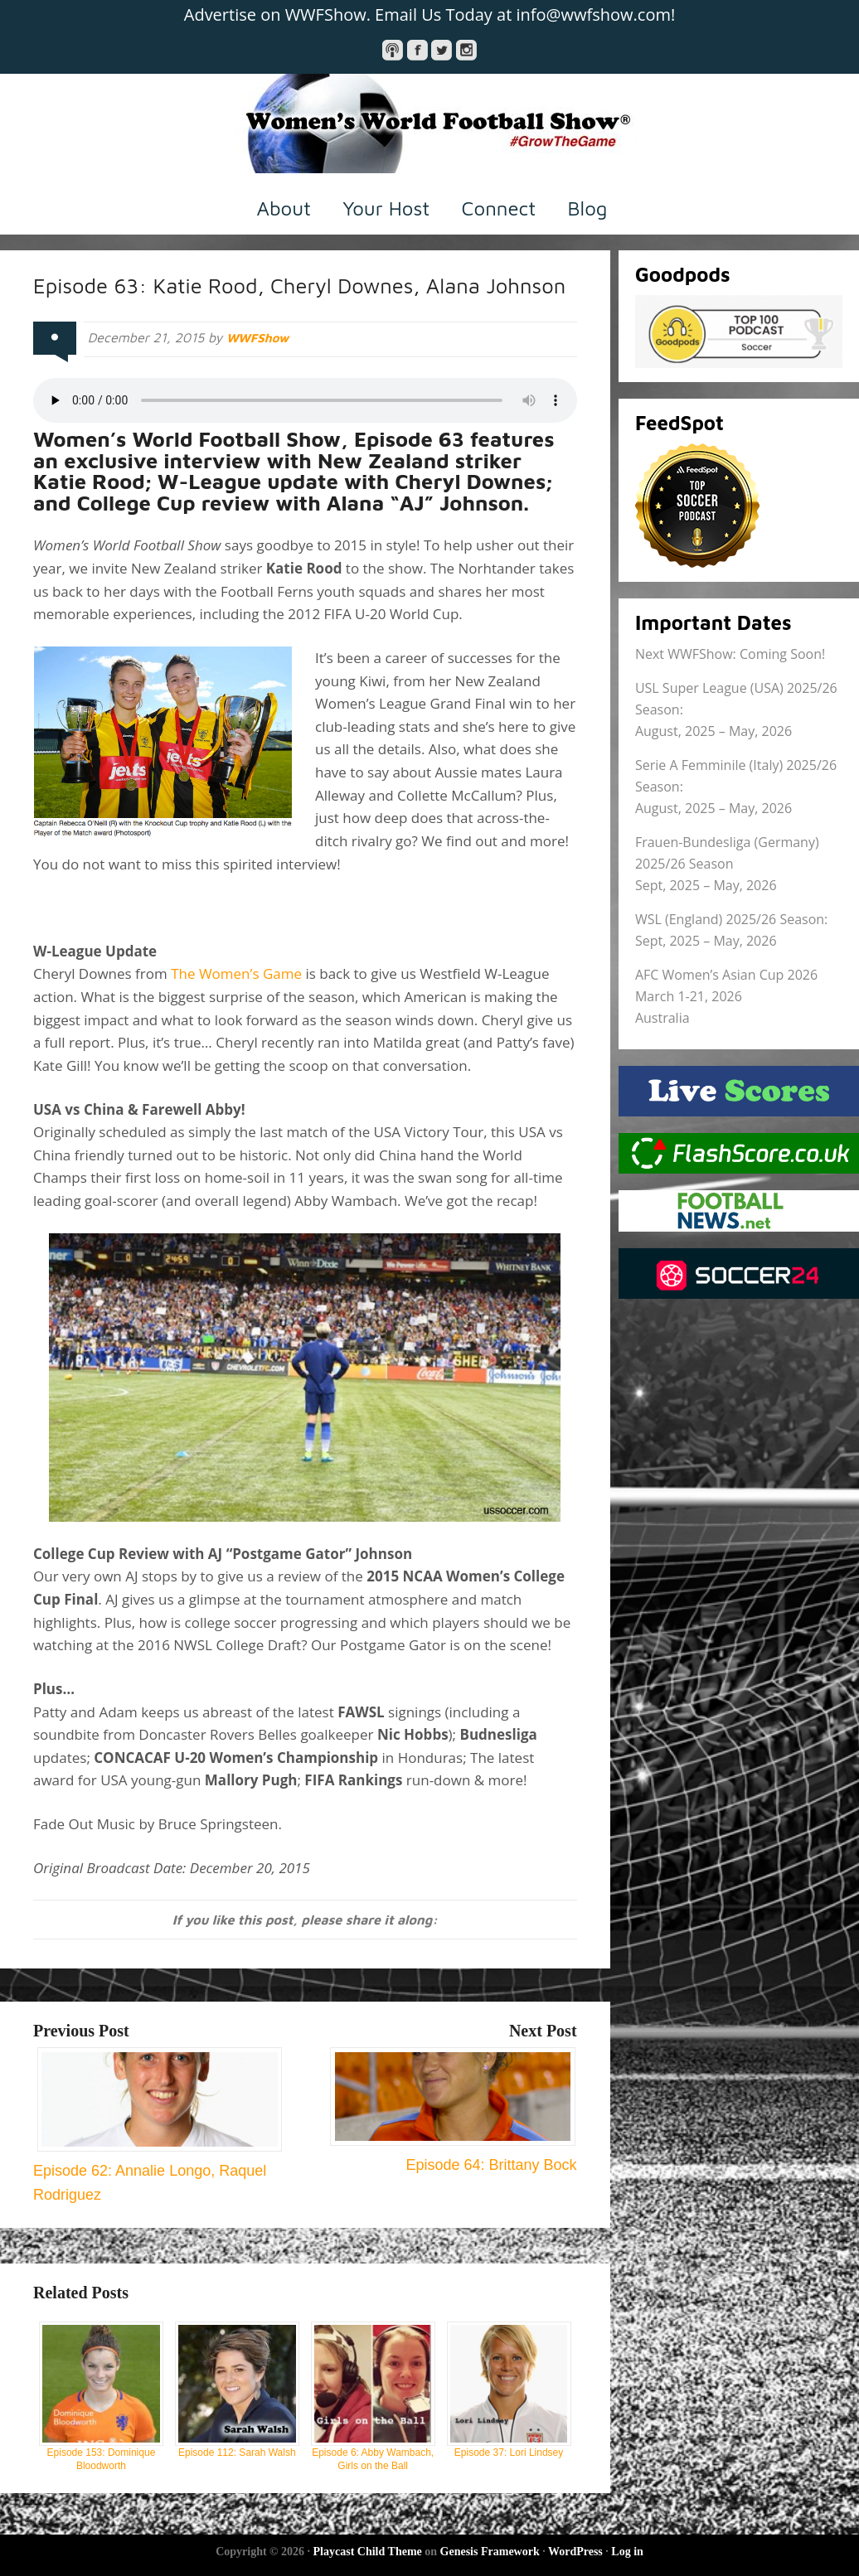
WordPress (575, 2551)
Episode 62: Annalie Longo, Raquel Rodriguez (157, 2171)
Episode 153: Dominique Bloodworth (101, 2397)
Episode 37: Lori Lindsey (509, 2390)
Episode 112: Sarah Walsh (237, 2390)
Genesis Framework (490, 2551)
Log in (627, 2551)
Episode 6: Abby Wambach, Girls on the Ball (373, 2397)
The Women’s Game (236, 973)
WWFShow (260, 337)
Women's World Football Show (429, 123)
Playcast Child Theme (367, 2551)
